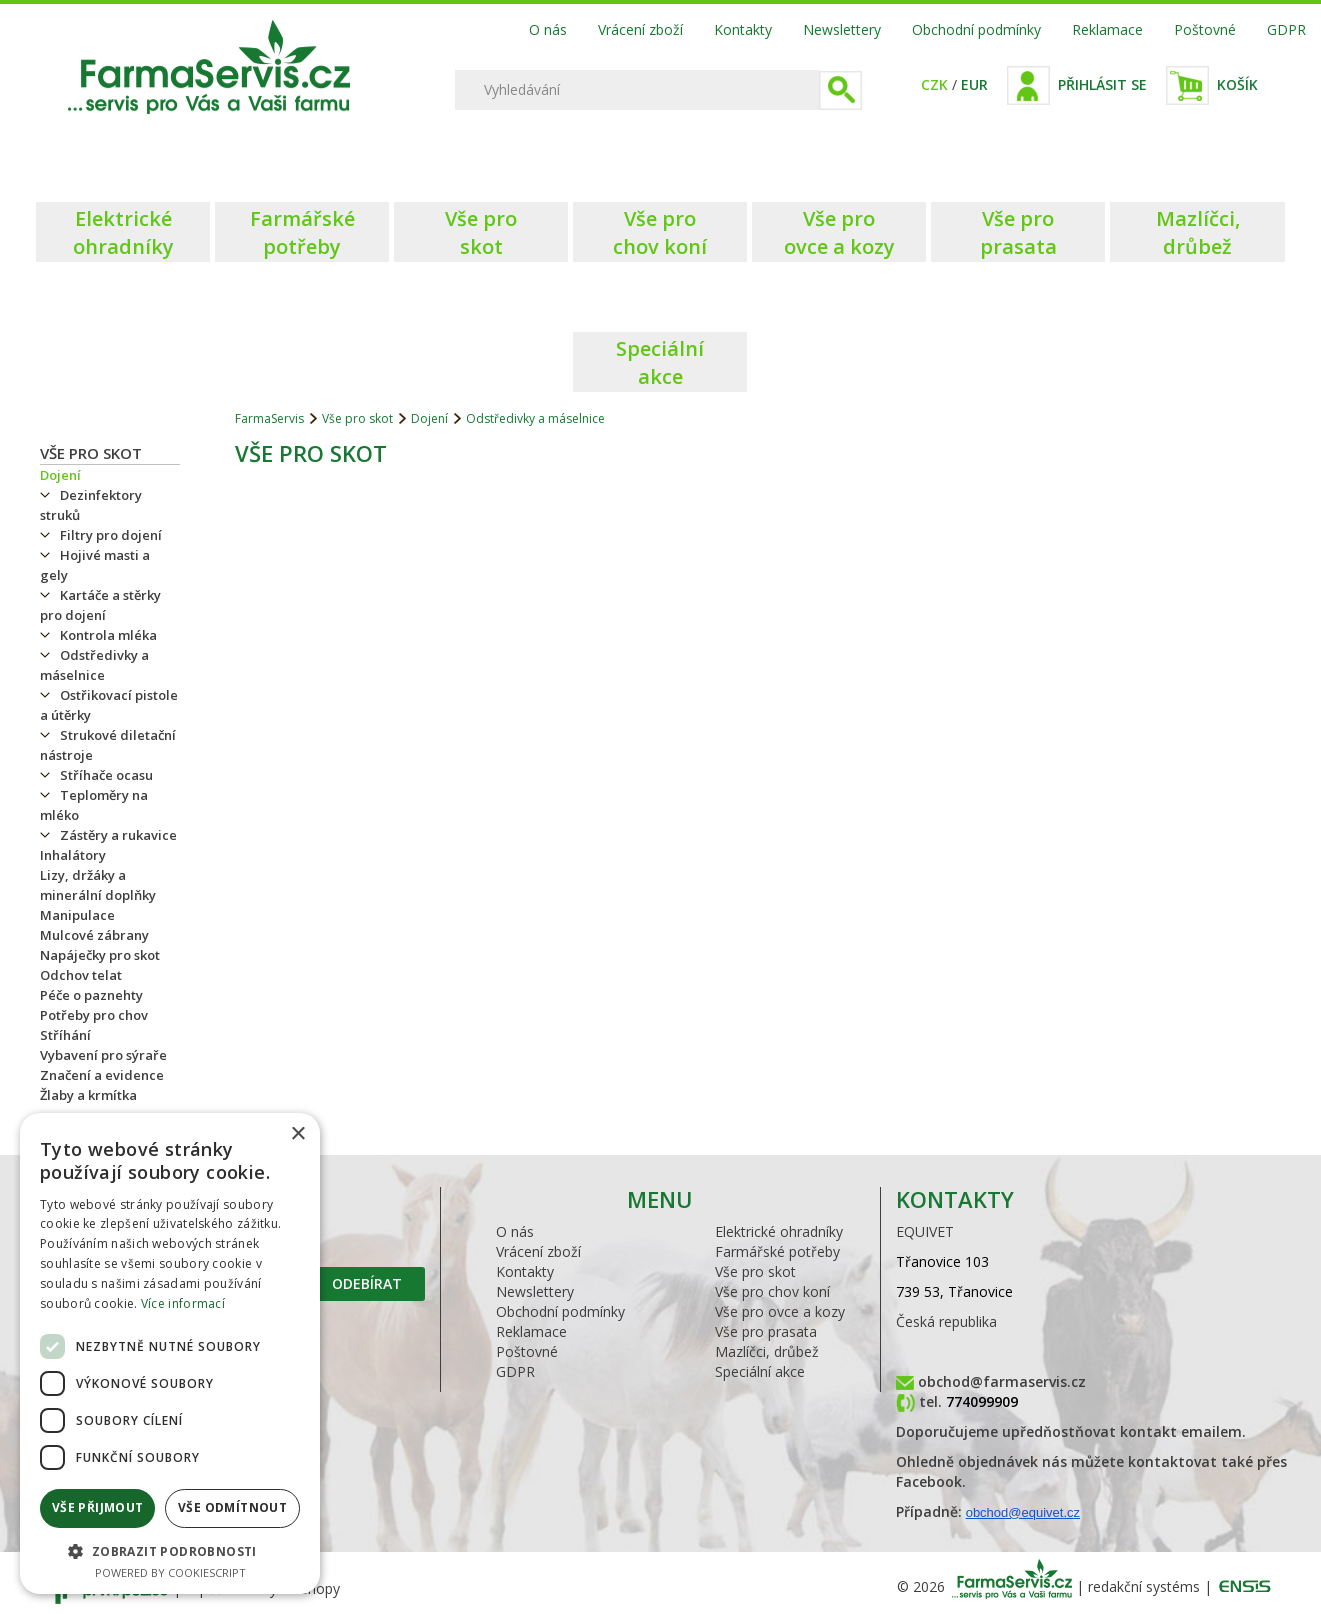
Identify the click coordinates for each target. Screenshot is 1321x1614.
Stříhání (65, 1035)
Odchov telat (81, 975)
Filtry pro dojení (111, 535)
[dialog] (170, 1353)
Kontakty (743, 29)
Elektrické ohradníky (779, 1231)
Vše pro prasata (766, 1331)
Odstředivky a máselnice (94, 665)
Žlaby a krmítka (88, 1095)
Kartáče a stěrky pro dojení (100, 605)
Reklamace (1107, 29)
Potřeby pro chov (94, 1015)
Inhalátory (73, 855)
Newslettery (842, 29)
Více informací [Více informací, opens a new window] (183, 1303)
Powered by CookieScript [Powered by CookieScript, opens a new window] (170, 1572)
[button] (170, 1550)
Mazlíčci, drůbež (767, 1351)
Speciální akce (760, 1371)
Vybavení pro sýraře (103, 1055)
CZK (934, 84)
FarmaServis (269, 418)
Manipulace (77, 915)
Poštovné (1205, 29)
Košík (1237, 84)
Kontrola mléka (108, 635)
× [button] (297, 1134)
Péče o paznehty (91, 995)
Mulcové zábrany (94, 935)
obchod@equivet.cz (1023, 1512)
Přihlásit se (1102, 84)
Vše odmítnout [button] (232, 1507)
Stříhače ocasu (106, 775)
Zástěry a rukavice (118, 835)
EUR (974, 84)
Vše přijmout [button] (98, 1507)
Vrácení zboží (640, 29)
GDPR (1286, 29)
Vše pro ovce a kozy (780, 1311)
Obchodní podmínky (976, 29)
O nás (548, 29)
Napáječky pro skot (100, 955)
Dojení (60, 475)
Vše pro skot (91, 453)
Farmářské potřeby (777, 1251)
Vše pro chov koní (772, 1291)
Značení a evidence (102, 1075)
